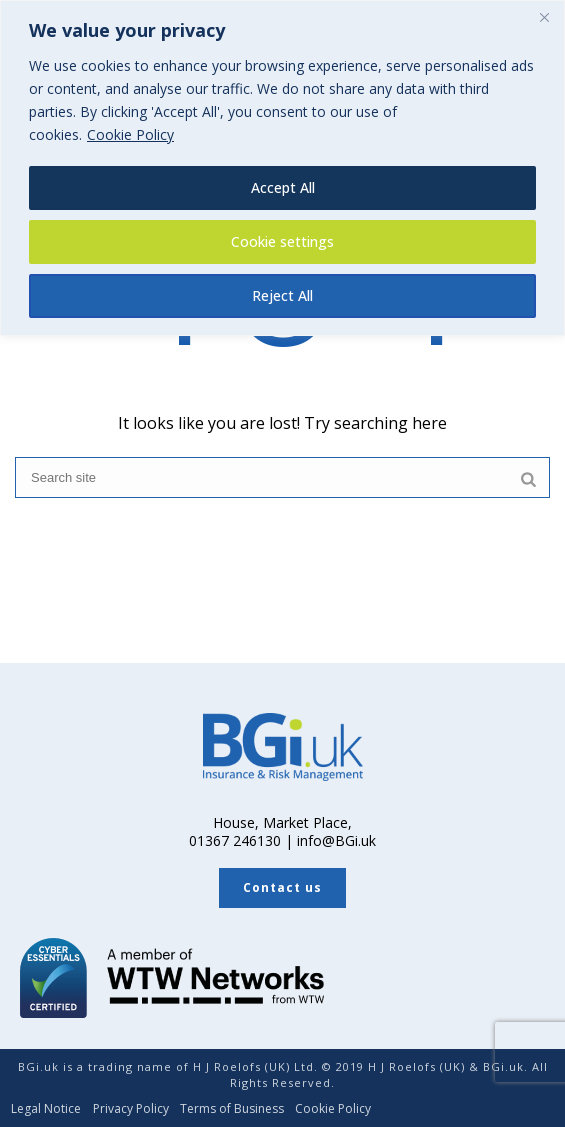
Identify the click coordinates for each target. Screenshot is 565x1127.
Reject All (282, 295)
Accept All (283, 187)
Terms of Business (232, 1109)
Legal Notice (46, 1109)
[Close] (544, 17)
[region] (282, 168)
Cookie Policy (130, 134)
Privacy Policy (131, 1109)
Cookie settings (282, 241)
